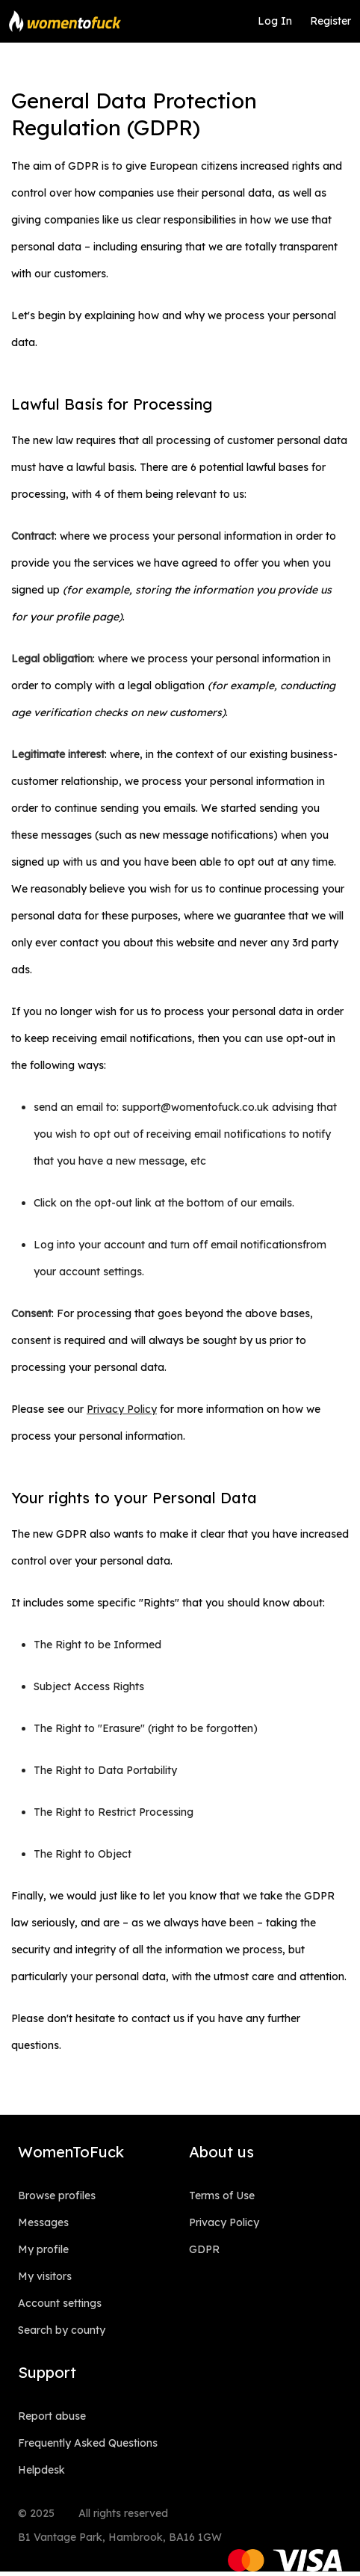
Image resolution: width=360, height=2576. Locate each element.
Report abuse (52, 2416)
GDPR (204, 2249)
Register (330, 21)
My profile (43, 2249)
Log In (275, 21)
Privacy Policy (224, 2222)
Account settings (60, 2303)
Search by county (61, 2330)
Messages (43, 2222)
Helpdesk (41, 2470)
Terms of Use (222, 2195)
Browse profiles (57, 2195)
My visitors (45, 2276)
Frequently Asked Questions (88, 2443)
